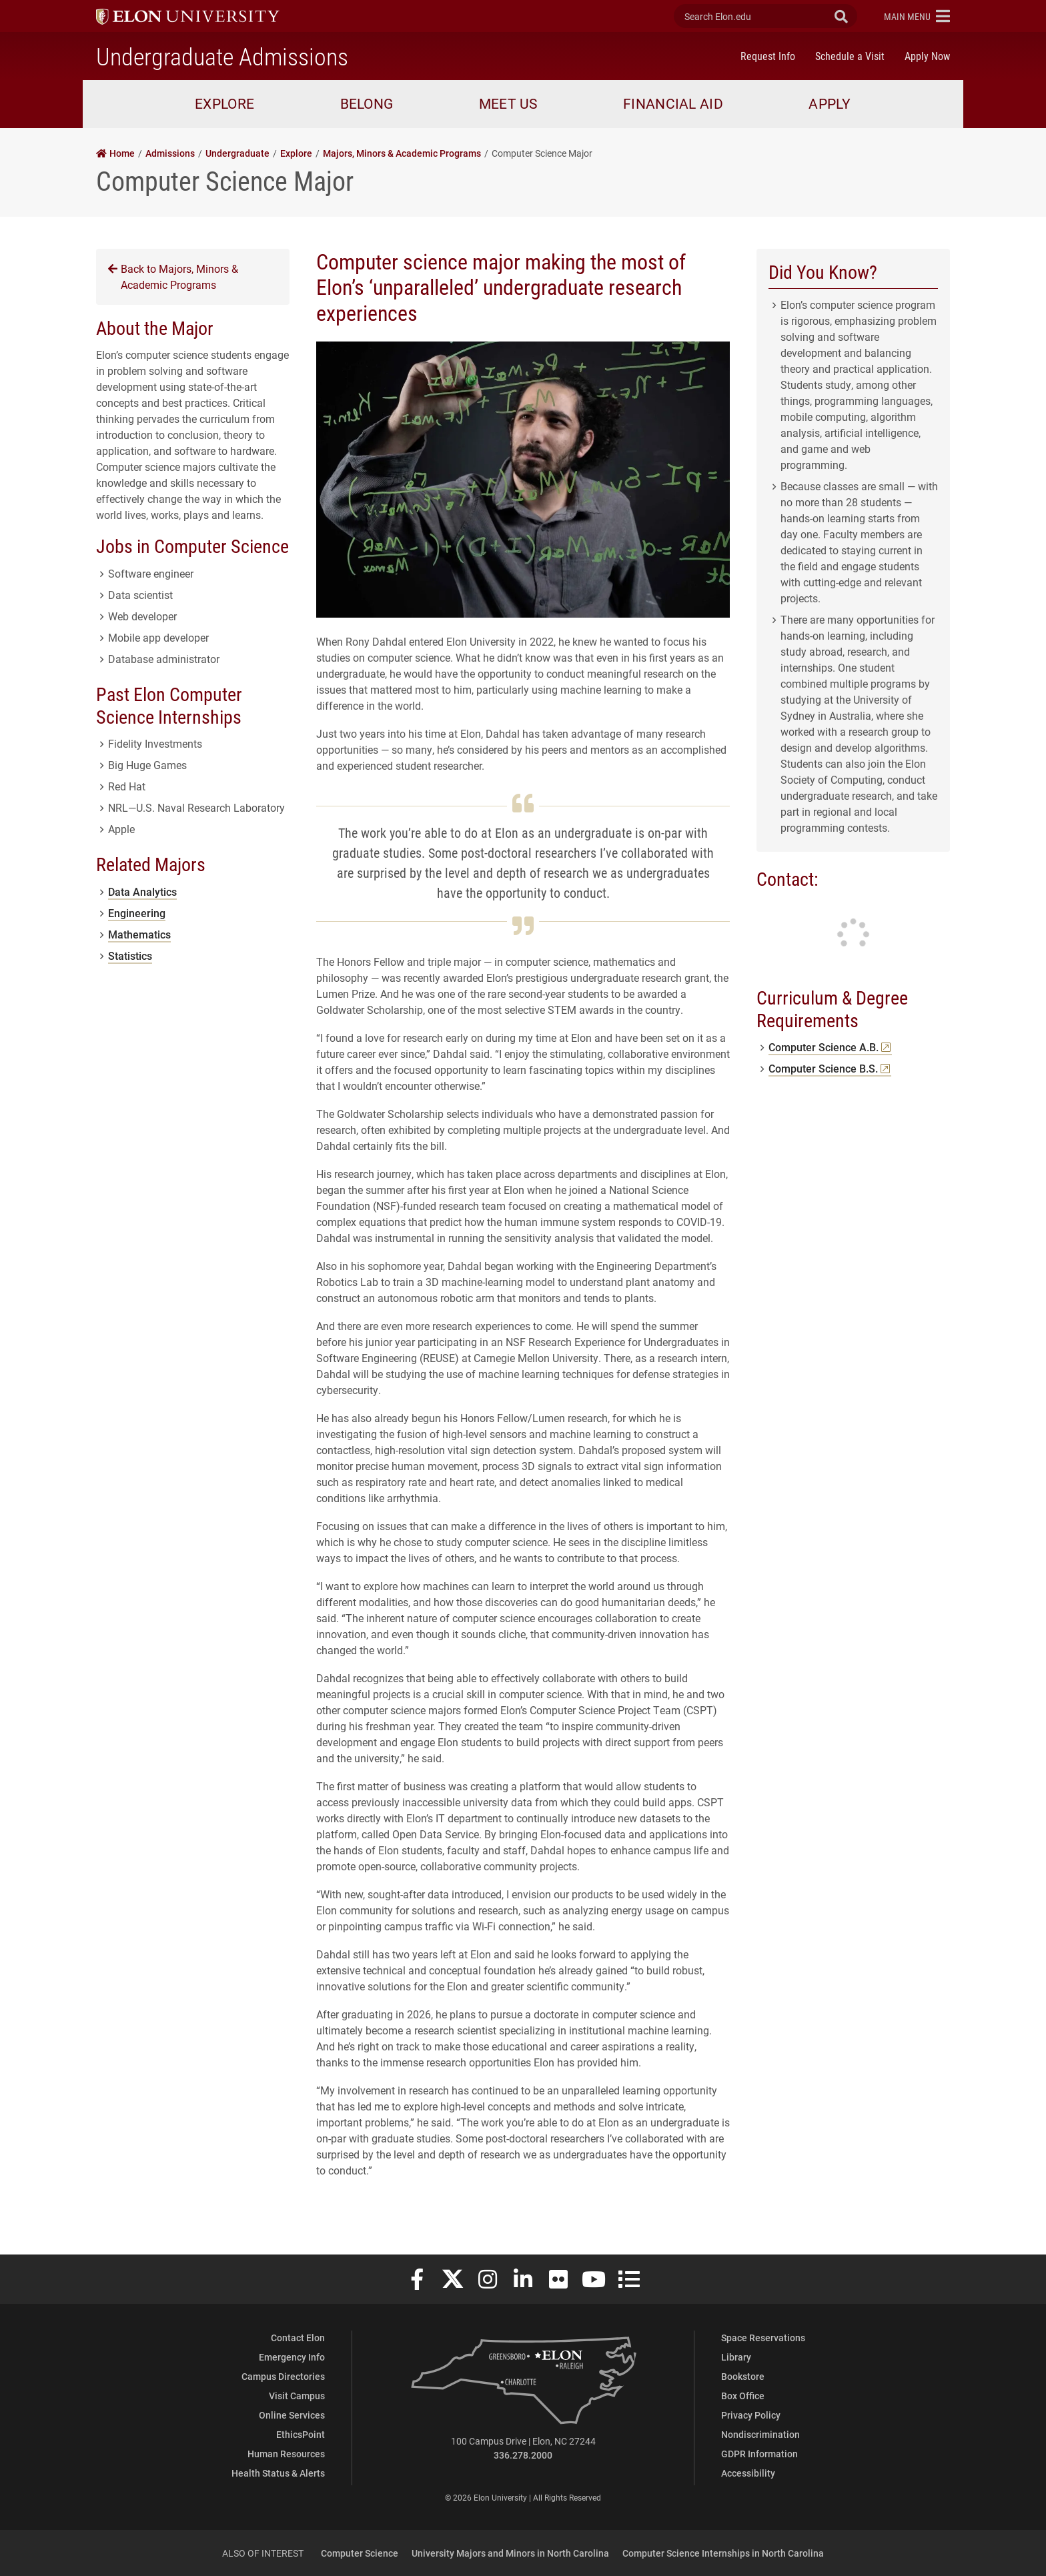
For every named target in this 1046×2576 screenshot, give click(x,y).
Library (736, 2357)
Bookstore (742, 2376)
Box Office (742, 2395)
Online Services (292, 2415)
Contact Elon (298, 2337)
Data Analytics (142, 891)
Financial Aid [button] (673, 103)
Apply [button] (830, 103)
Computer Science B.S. (829, 1068)
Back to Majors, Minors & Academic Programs (173, 276)
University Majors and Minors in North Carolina (510, 2553)
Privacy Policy (750, 2415)
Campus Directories (283, 2376)
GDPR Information (759, 2453)
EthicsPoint (300, 2434)
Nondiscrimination (760, 2434)
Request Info (767, 56)
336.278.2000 (523, 2455)
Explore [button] (224, 103)
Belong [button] (367, 103)
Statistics (130, 955)
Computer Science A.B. (830, 1047)
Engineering (136, 913)
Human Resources (286, 2453)
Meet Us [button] (508, 103)
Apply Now (927, 56)
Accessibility (748, 2473)
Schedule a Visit (850, 56)
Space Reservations (763, 2337)
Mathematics (139, 934)
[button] (917, 16)
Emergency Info (292, 2357)
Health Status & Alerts (278, 2473)
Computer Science (359, 2553)
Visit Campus (297, 2395)
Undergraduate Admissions (222, 56)
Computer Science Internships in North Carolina (723, 2553)
